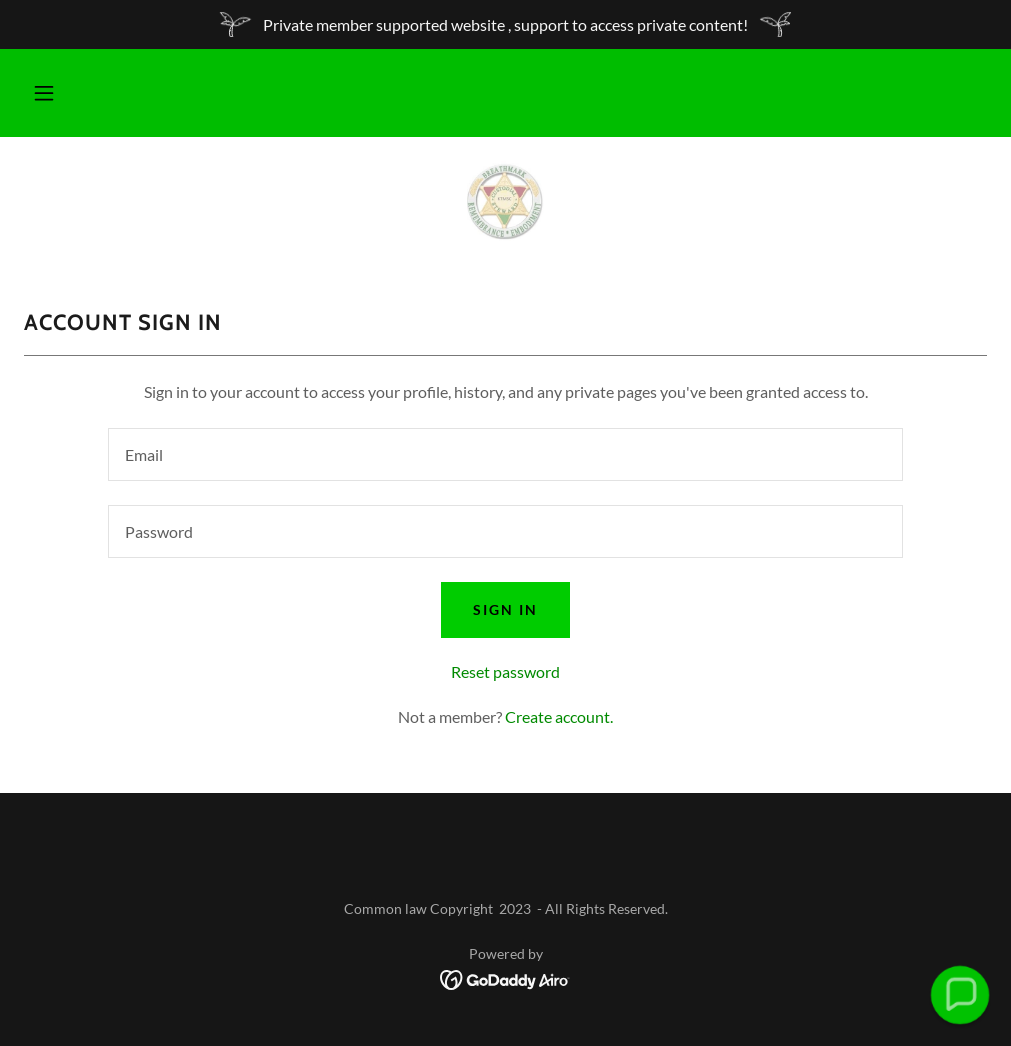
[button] (44, 93)
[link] (505, 201)
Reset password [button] (505, 671)
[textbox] (505, 454)
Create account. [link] (559, 716)
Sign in (505, 609)
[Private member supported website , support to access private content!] (505, 24)
